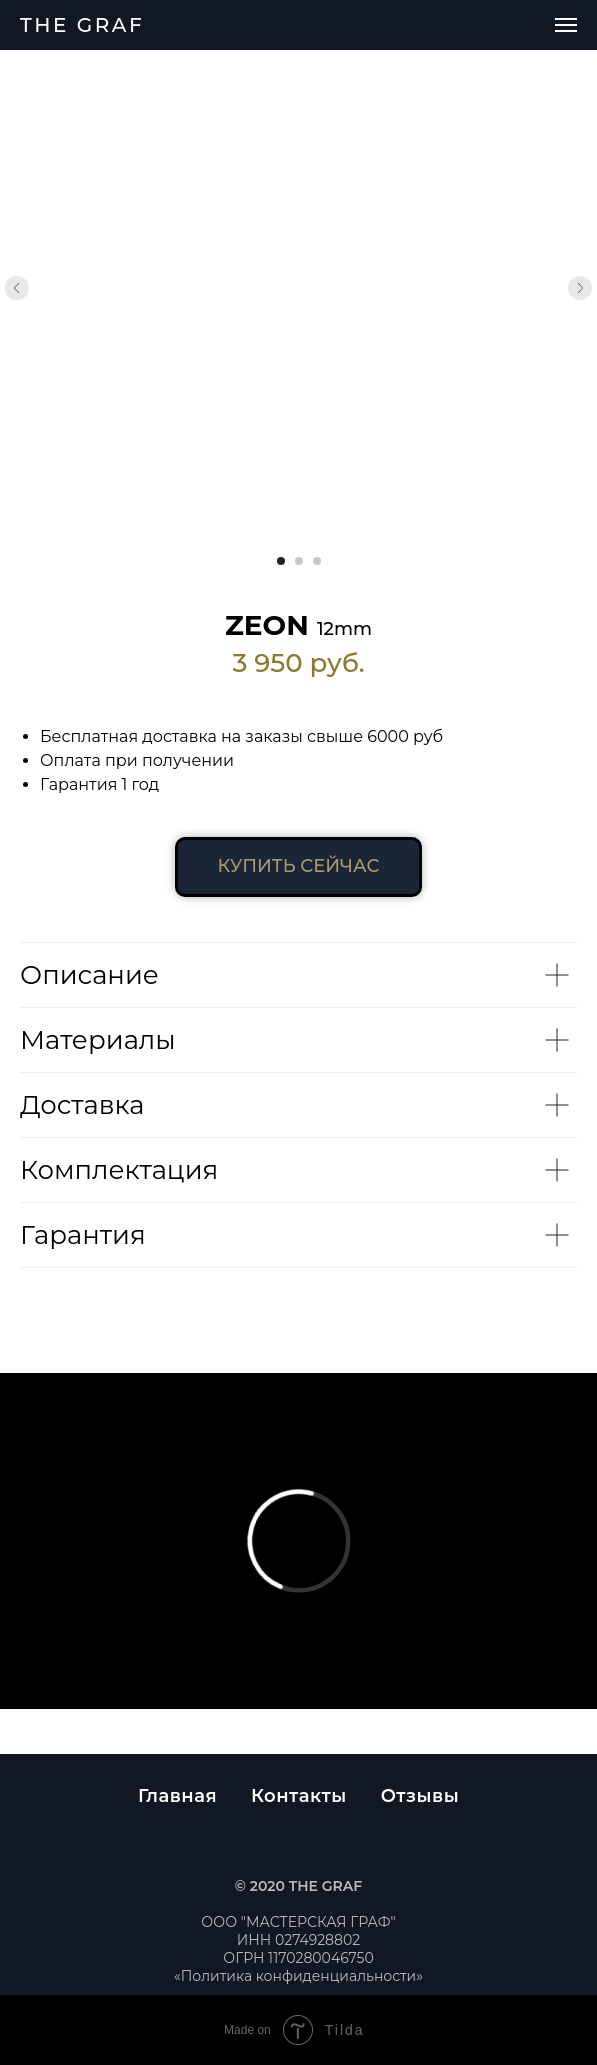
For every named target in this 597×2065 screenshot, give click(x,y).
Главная (177, 1796)
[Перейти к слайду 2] (299, 561)
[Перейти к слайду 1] (281, 561)
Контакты (299, 1796)
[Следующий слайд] (580, 288)
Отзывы (420, 1796)
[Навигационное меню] (566, 25)
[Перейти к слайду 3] (317, 561)
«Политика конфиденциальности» (298, 1976)
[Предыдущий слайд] (17, 288)
